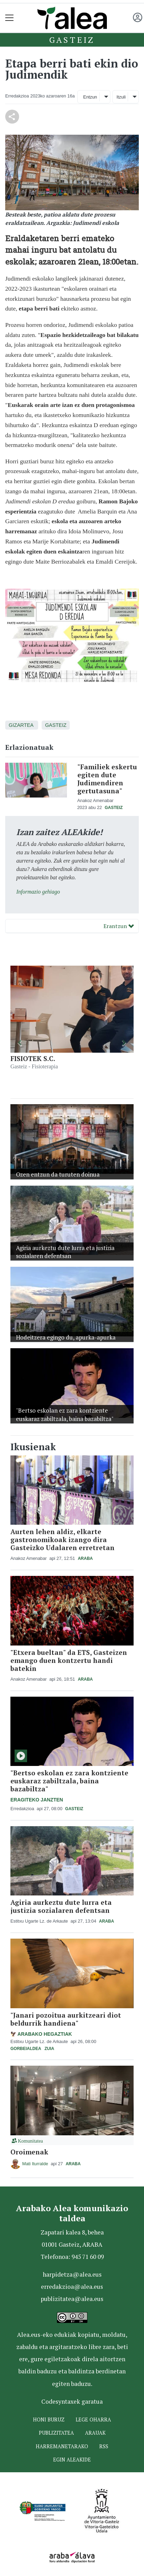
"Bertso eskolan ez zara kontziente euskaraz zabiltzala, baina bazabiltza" (69, 1780)
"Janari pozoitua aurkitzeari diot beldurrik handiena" (65, 2019)
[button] (19, 1042)
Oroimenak (29, 2151)
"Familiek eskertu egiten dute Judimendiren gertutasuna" (107, 778)
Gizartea (21, 725)
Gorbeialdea (25, 2048)
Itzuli (121, 97)
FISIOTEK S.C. (32, 1058)
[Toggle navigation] (9, 18)
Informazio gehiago (38, 892)
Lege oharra (93, 2419)
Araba (85, 1558)
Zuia (49, 2048)
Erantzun (118, 926)
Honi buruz (49, 2419)
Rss (103, 2446)
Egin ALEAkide (72, 2459)
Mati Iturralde (35, 2163)
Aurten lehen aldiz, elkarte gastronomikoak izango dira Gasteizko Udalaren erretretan (62, 1539)
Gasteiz (72, 39)
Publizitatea (56, 2432)
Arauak (95, 2432)
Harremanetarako (62, 2446)
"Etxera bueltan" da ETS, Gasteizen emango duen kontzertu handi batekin (68, 1660)
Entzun (90, 97)
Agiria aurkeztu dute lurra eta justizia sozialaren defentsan (61, 1906)
